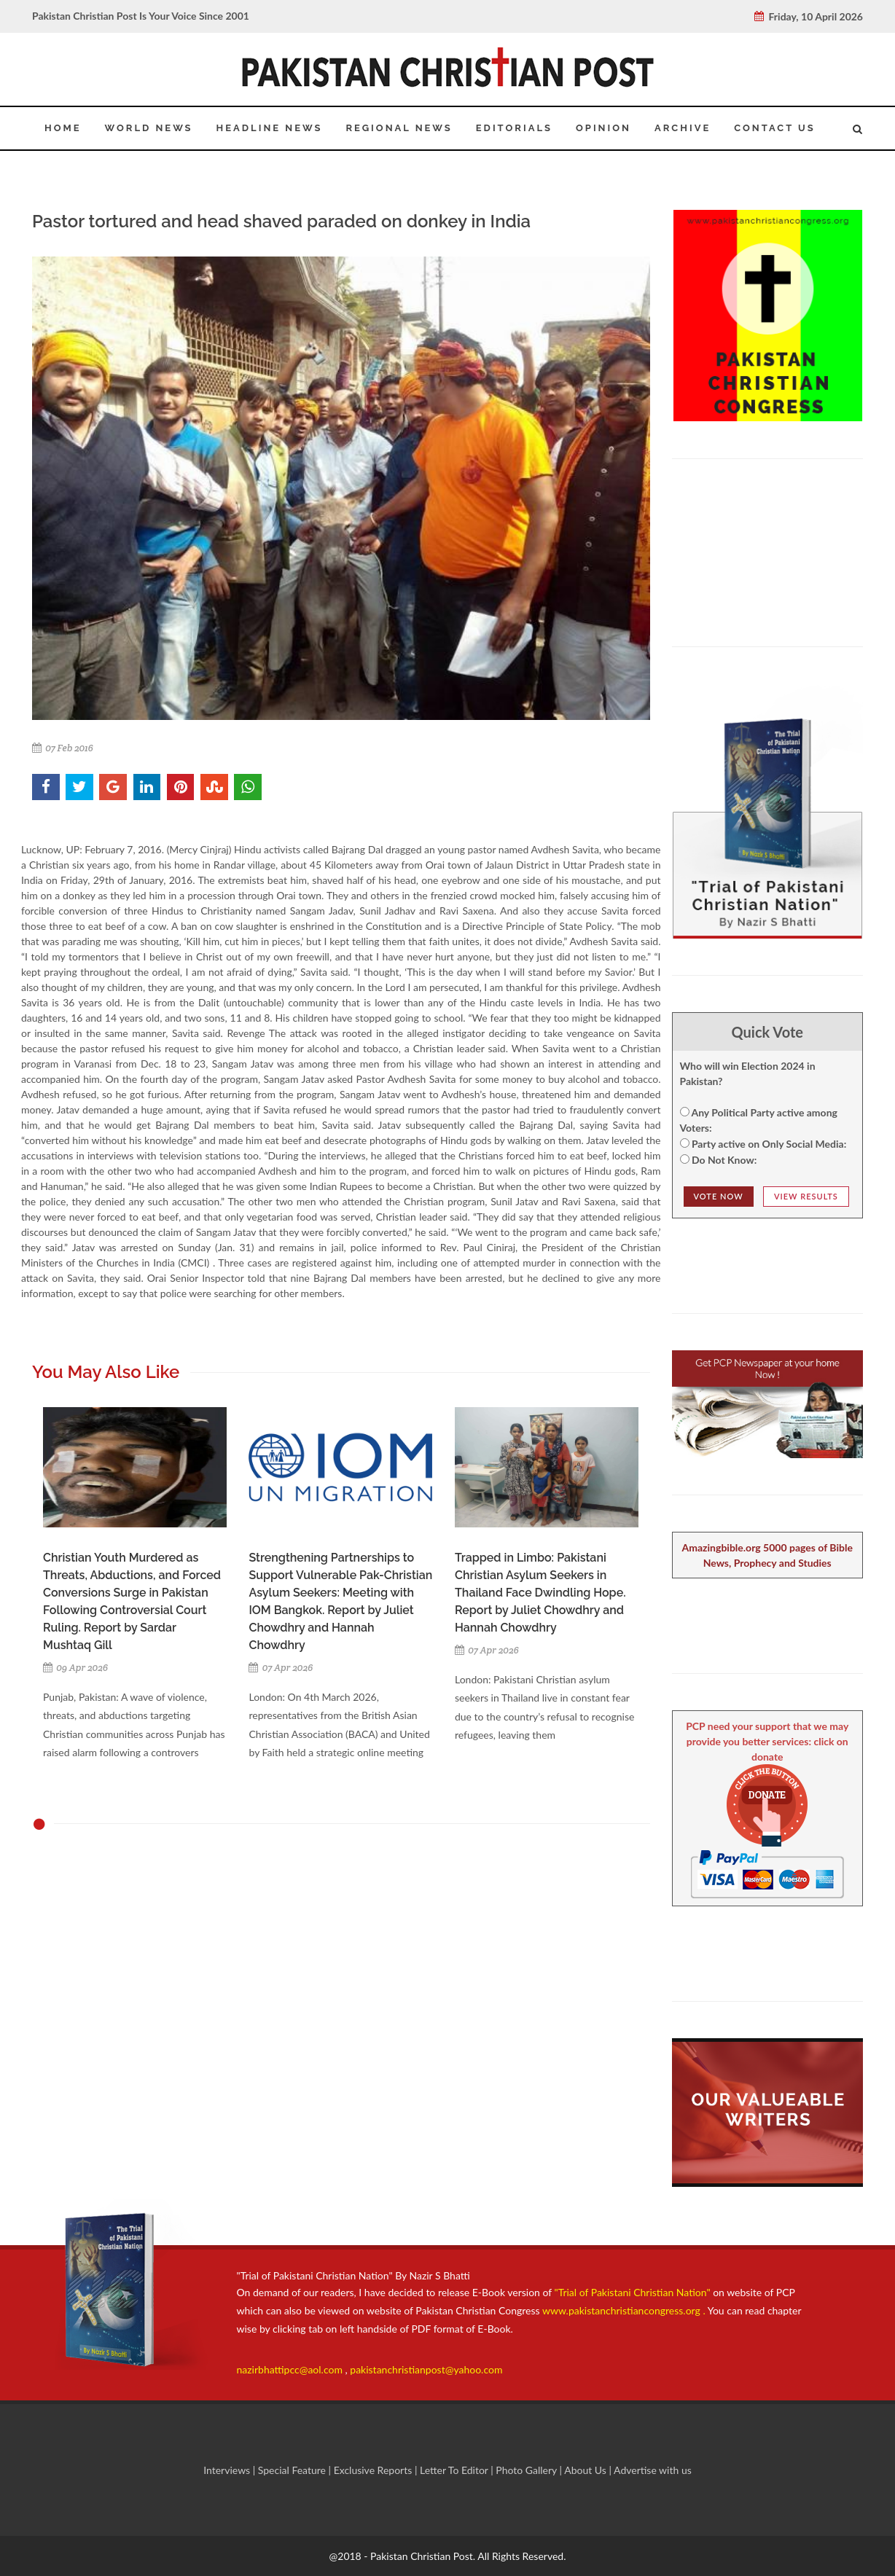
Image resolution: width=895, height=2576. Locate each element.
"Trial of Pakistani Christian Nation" (634, 2292)
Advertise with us (653, 2470)
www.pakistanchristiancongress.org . (623, 2310)
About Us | (589, 2470)
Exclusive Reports (374, 2470)
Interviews (228, 2470)
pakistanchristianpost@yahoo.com (426, 2369)
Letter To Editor (455, 2470)
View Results (806, 1196)
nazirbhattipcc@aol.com (291, 2369)
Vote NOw (718, 1196)
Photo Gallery (526, 2470)
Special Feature (293, 2470)
